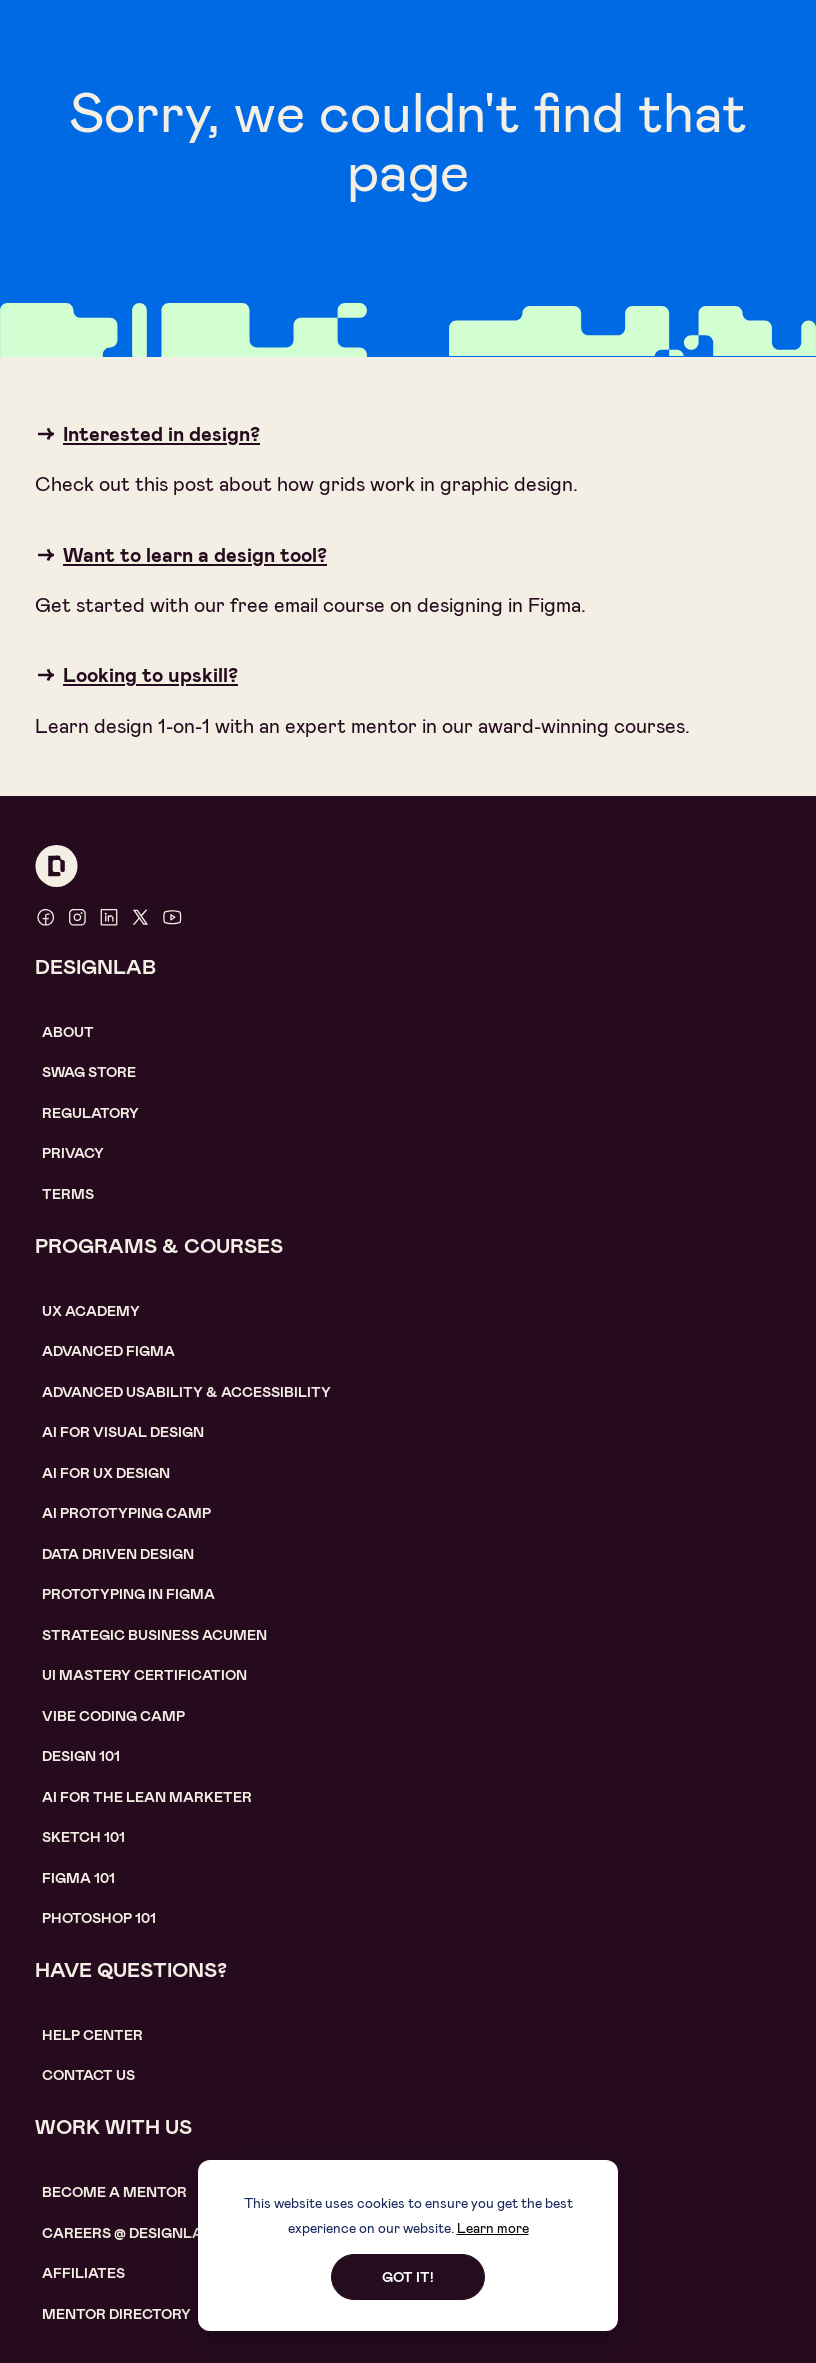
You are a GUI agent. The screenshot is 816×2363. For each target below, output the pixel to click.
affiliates (83, 2273)
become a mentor (114, 2192)
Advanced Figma (108, 1351)
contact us (88, 2075)
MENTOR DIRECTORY (116, 2314)
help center (92, 2035)
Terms (68, 1194)
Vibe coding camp (113, 1716)
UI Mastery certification (144, 1675)
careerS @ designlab (127, 2233)
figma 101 (78, 1878)
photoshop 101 (99, 1918)
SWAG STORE (89, 1072)
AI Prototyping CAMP (126, 1513)
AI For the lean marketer (147, 1797)
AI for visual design (123, 1432)
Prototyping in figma (128, 1594)
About (68, 1032)
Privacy (73, 1153)
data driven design (118, 1554)
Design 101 (81, 1756)
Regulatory (90, 1113)
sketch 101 (83, 1837)
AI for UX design (106, 1473)
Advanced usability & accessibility (186, 1392)
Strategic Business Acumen (154, 1635)
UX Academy (91, 1311)
